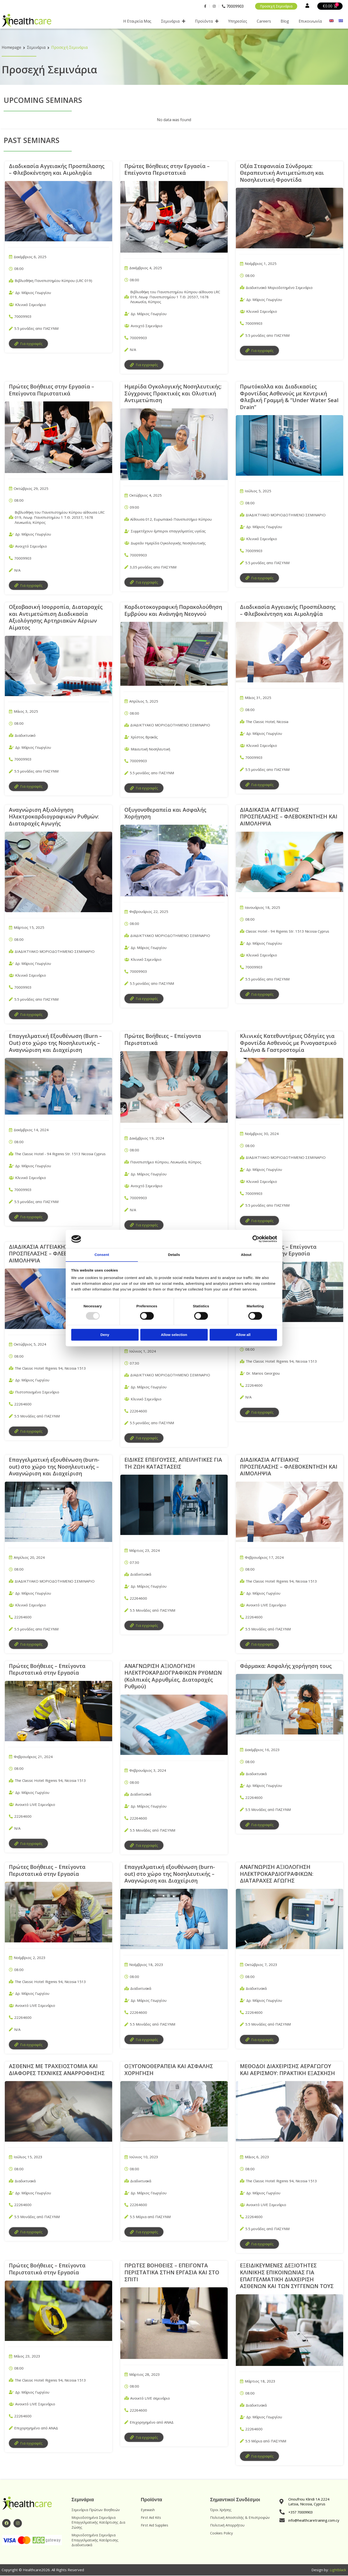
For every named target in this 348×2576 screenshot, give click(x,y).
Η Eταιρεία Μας (137, 21)
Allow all (243, 1335)
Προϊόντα (207, 21)
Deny (104, 1335)
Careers (264, 21)
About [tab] (246, 1255)
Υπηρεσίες (237, 21)
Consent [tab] (102, 1255)
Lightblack (338, 2570)
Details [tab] (174, 1255)
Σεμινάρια (173, 21)
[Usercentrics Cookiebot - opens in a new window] (256, 1238)
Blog (285, 21)
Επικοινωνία (310, 21)
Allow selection (174, 1335)
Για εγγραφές (31, 343)
